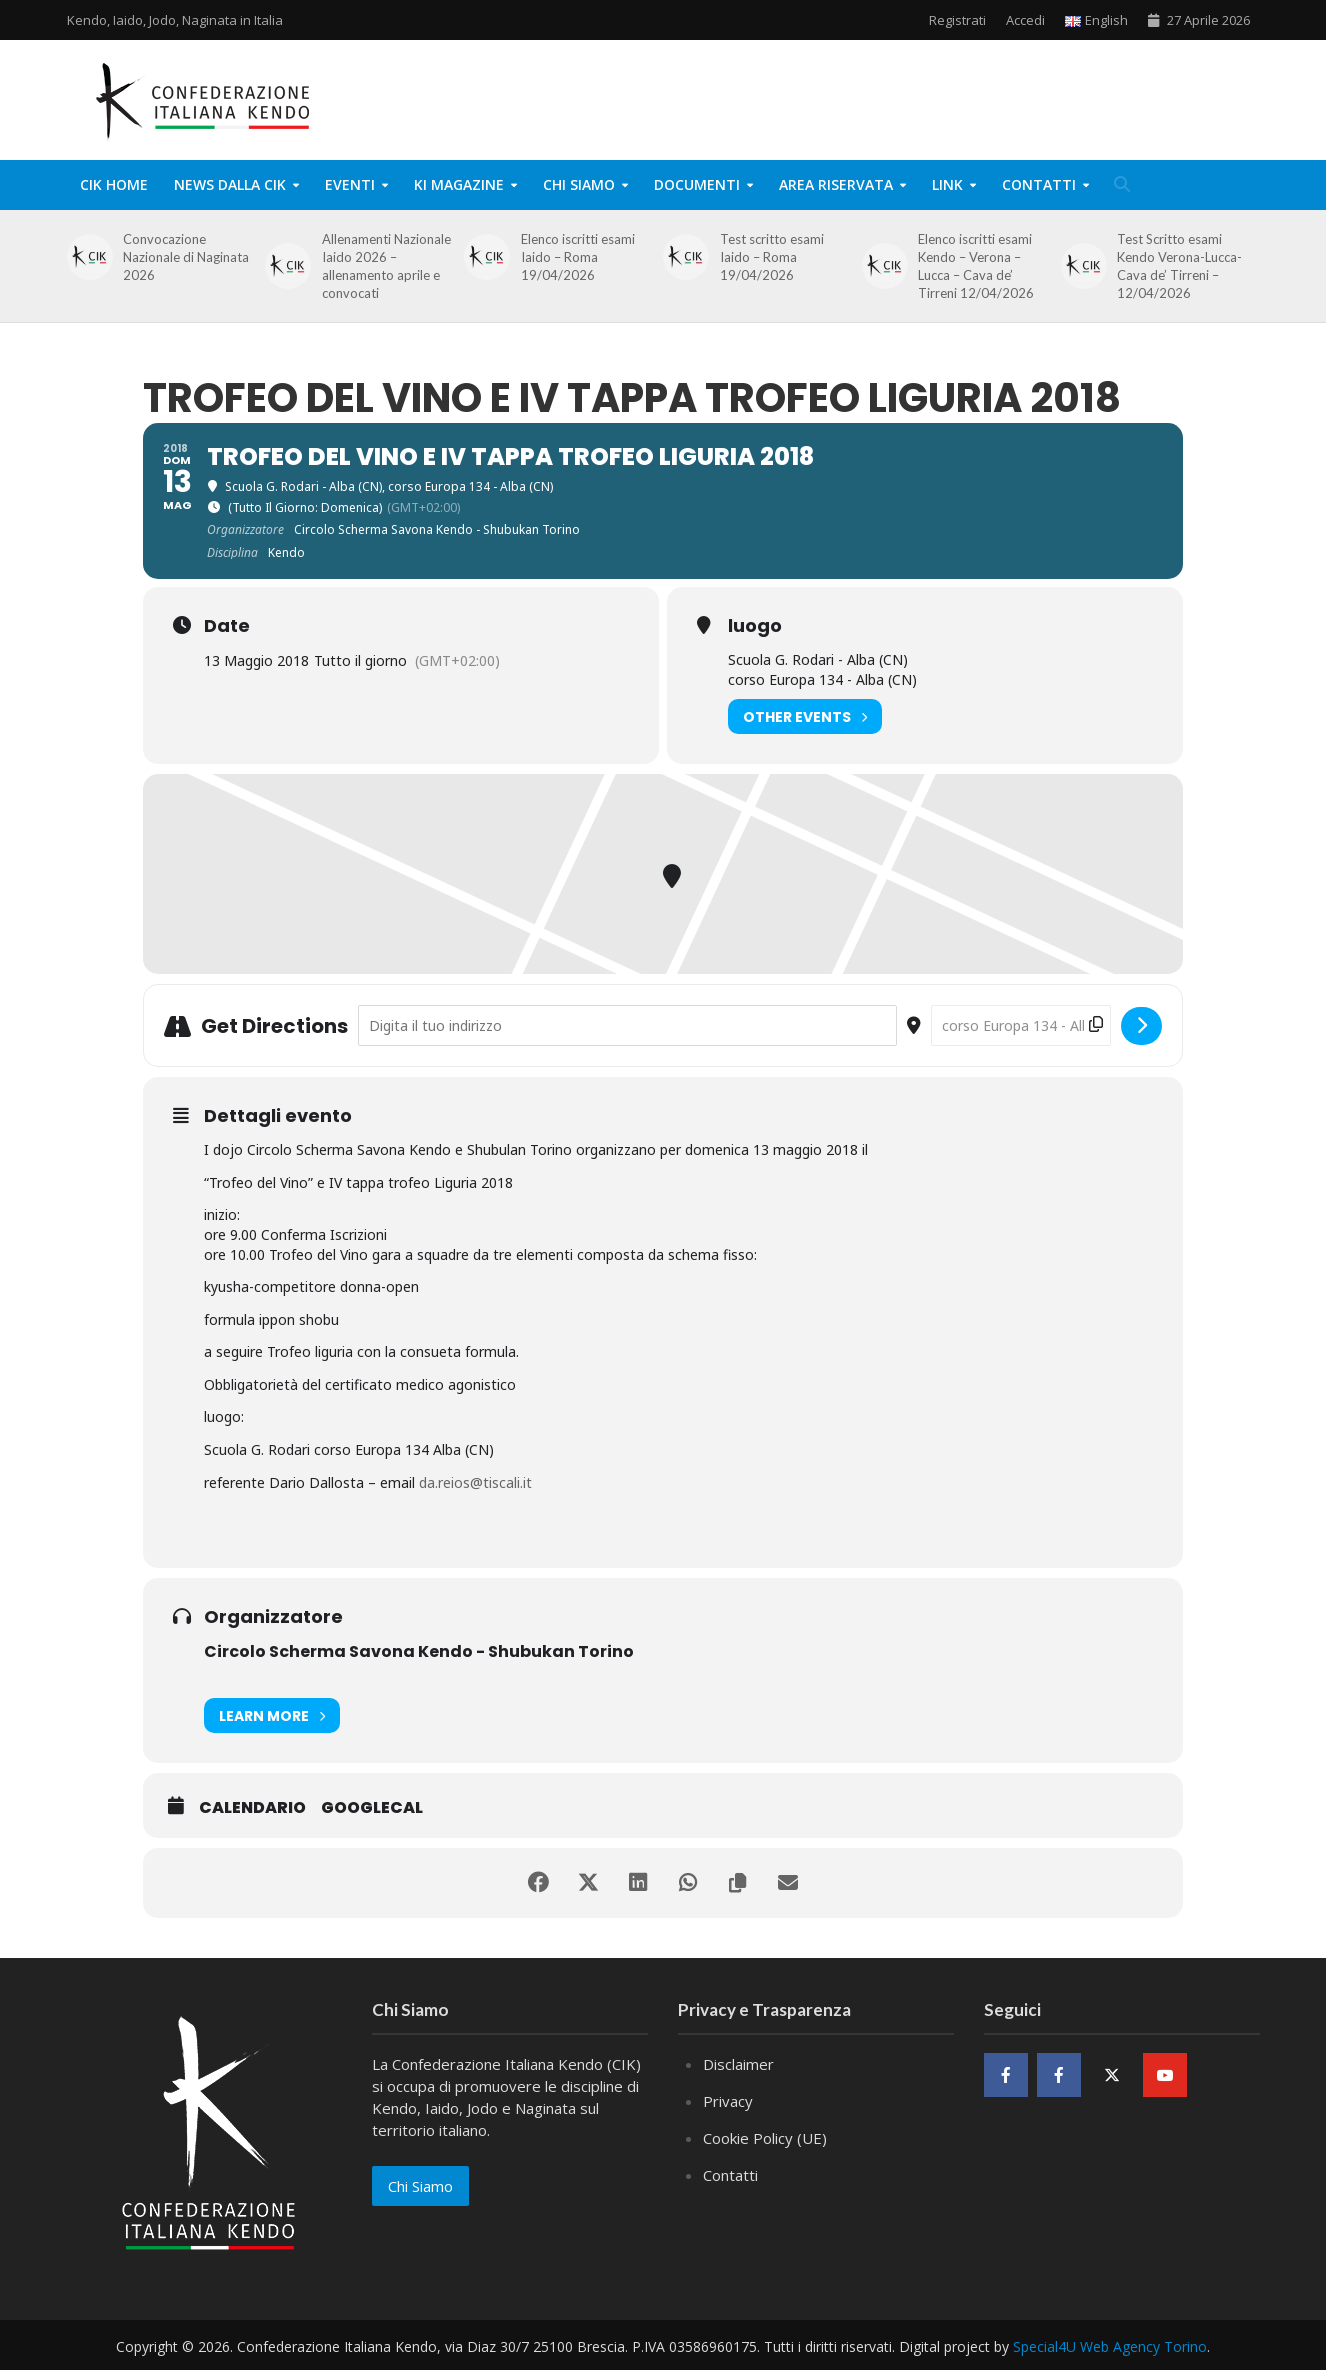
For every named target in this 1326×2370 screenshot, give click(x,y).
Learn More (272, 1715)
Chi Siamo (579, 184)
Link (947, 184)
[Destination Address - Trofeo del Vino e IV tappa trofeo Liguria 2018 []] (1021, 1025)
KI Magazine (459, 184)
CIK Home (114, 184)
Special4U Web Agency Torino (1110, 2346)
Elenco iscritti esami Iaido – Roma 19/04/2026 (578, 257)
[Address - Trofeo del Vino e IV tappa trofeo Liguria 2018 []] (627, 1025)
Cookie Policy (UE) (765, 2138)
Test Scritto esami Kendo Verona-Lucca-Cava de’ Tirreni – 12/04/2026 (1179, 266)
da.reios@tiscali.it (475, 1482)
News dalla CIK (230, 184)
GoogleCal (372, 1808)
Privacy (728, 2101)
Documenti (697, 184)
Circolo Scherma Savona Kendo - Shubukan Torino (419, 1651)
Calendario (252, 1808)
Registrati (957, 20)
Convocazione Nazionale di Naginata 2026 (186, 257)
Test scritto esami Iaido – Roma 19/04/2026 (772, 257)
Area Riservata (836, 184)
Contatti (1039, 184)
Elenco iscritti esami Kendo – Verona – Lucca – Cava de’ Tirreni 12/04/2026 (976, 266)
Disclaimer (738, 2064)
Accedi (1025, 20)
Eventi (350, 184)
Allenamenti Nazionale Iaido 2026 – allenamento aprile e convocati (386, 266)
